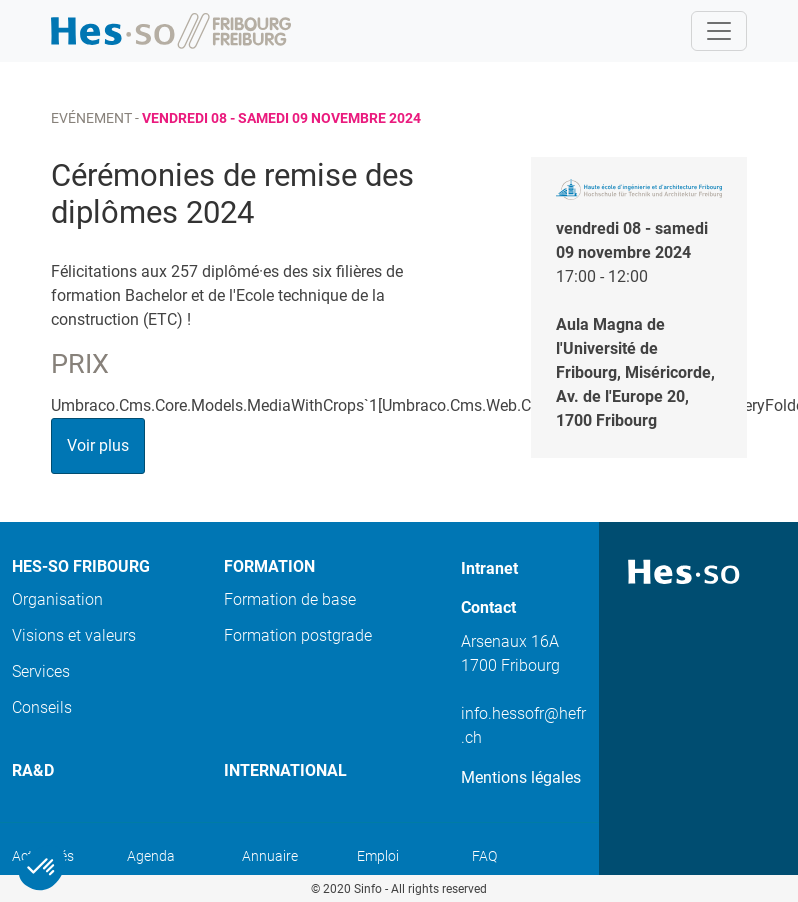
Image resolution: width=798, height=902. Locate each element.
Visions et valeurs (74, 635)
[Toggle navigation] (719, 31)
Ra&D (33, 770)
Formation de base (290, 599)
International (285, 770)
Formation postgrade (298, 635)
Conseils (42, 707)
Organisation (57, 599)
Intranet (489, 568)
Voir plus (98, 445)
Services (41, 671)
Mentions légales (521, 777)
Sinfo (368, 889)
